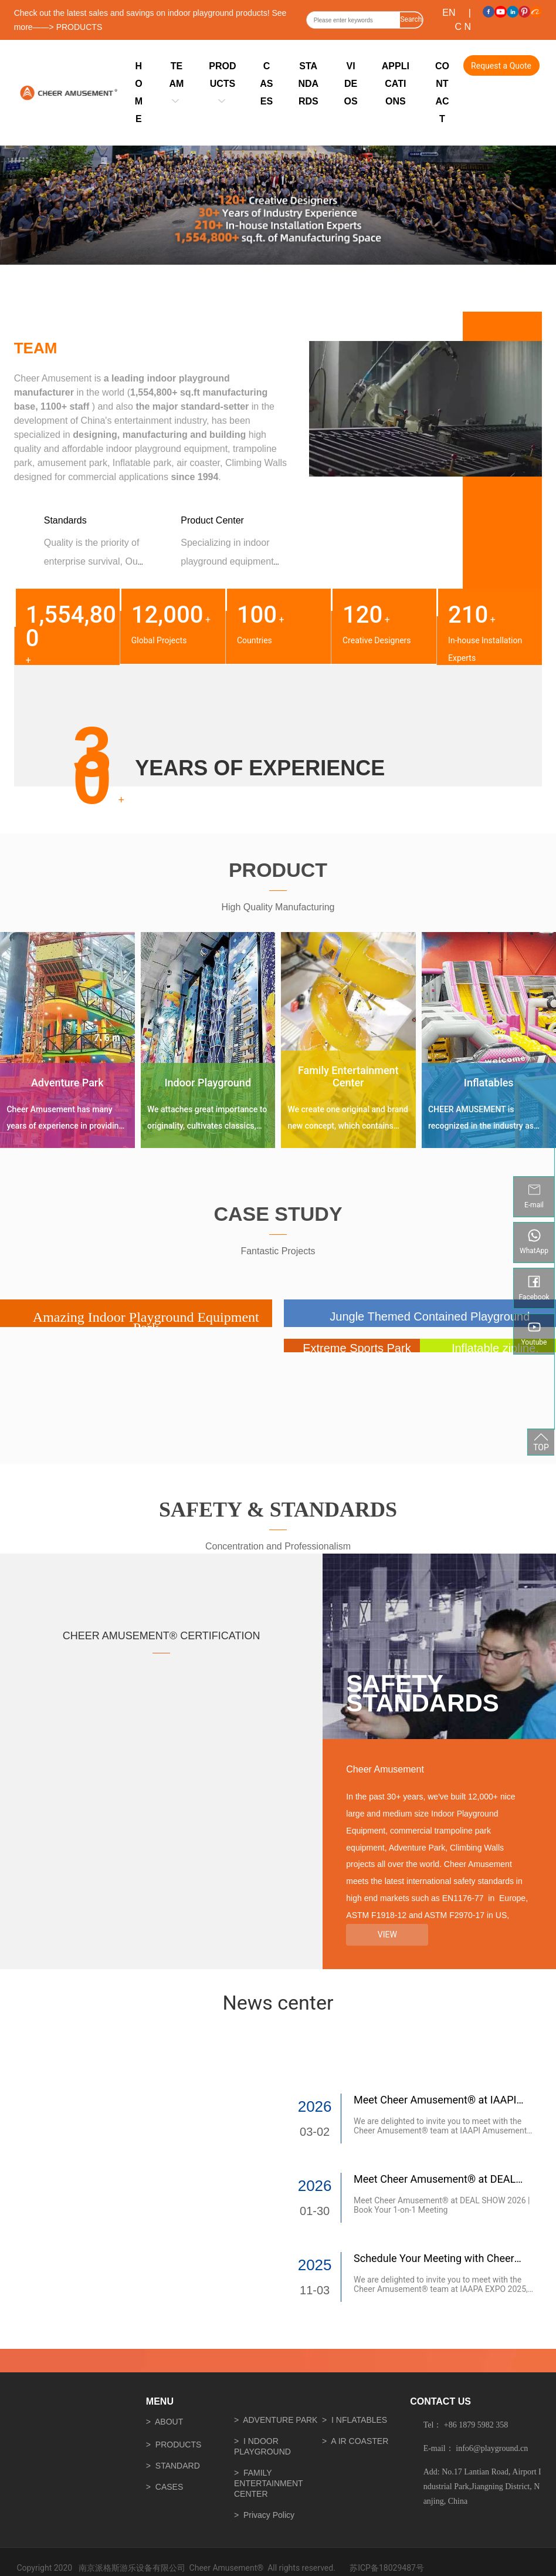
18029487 (397, 2567)
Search (411, 19)
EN (448, 13)
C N (463, 27)
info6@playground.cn (492, 2448)
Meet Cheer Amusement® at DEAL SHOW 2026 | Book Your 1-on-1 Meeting (442, 2205)
